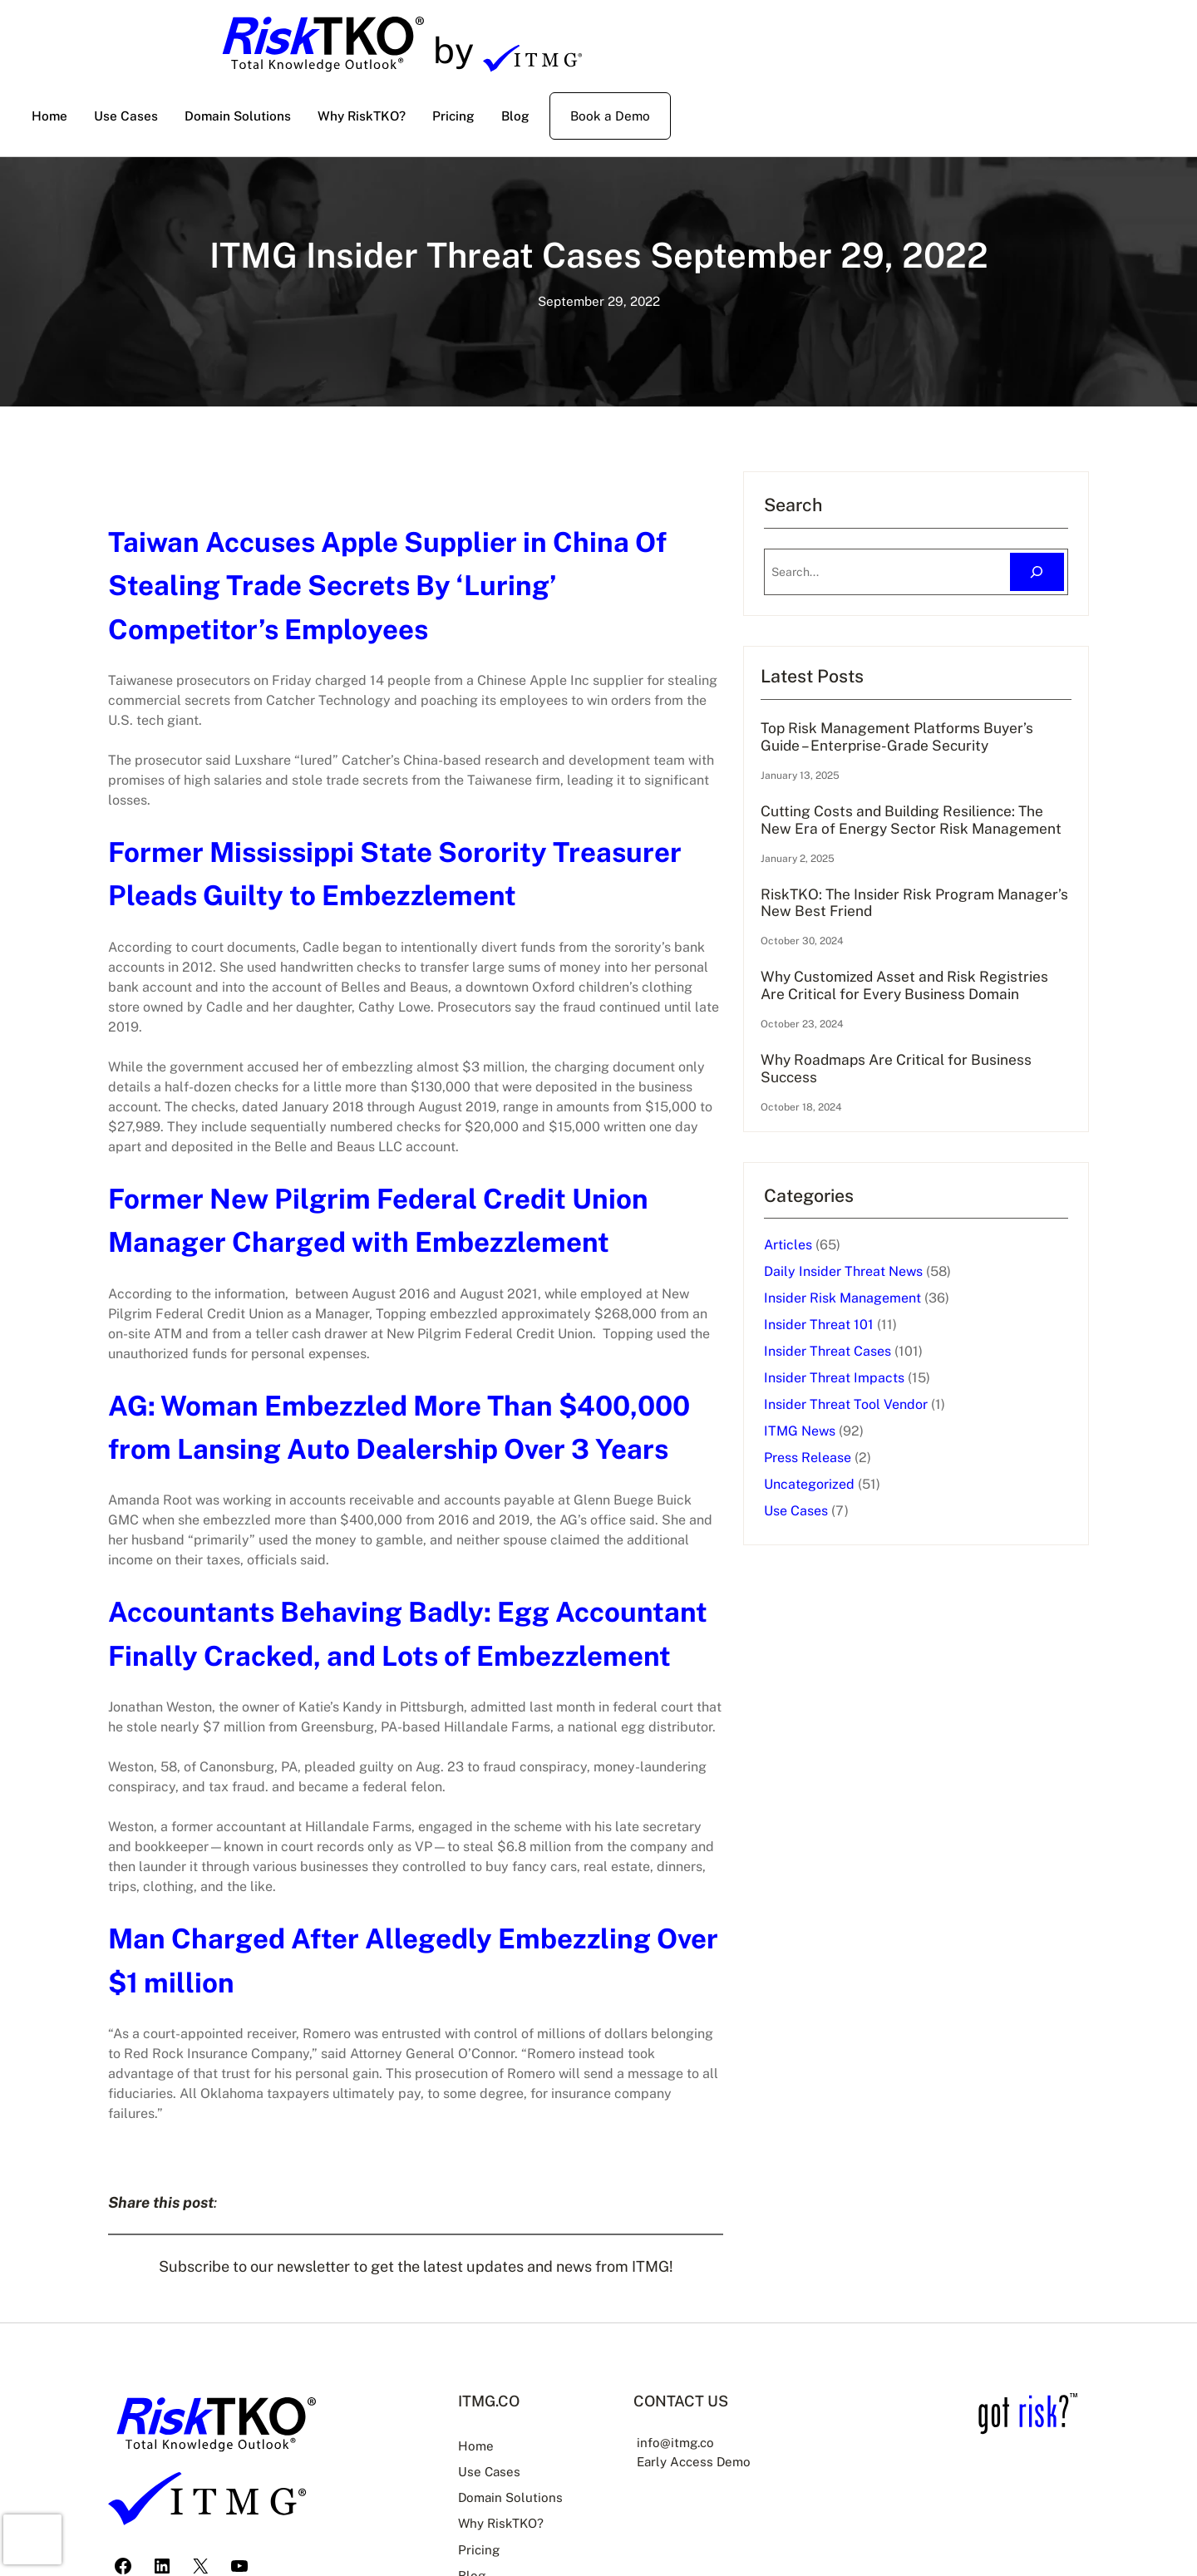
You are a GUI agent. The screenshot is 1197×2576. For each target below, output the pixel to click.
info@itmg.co (682, 2382)
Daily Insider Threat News (900, 1333)
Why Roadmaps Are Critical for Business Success (924, 1129)
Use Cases (853, 1572)
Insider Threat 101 (876, 1386)
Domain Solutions (509, 2436)
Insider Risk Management (899, 1359)
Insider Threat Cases (884, 1413)
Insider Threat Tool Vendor (903, 1466)
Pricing (477, 2487)
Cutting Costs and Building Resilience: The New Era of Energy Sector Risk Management (935, 848)
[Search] (1037, 572)
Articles (845, 1306)
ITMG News (857, 1492)
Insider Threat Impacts (891, 1439)
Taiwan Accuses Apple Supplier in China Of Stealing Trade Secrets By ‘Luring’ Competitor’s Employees (436, 585)
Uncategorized (866, 1546)
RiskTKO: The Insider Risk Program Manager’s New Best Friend (937, 942)
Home (473, 2385)
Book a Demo (610, 115)
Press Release (865, 1519)
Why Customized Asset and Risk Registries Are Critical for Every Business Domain (928, 1035)
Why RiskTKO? (499, 2462)
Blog (470, 2512)
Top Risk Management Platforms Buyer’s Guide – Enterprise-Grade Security (931, 746)
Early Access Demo (701, 2401)
